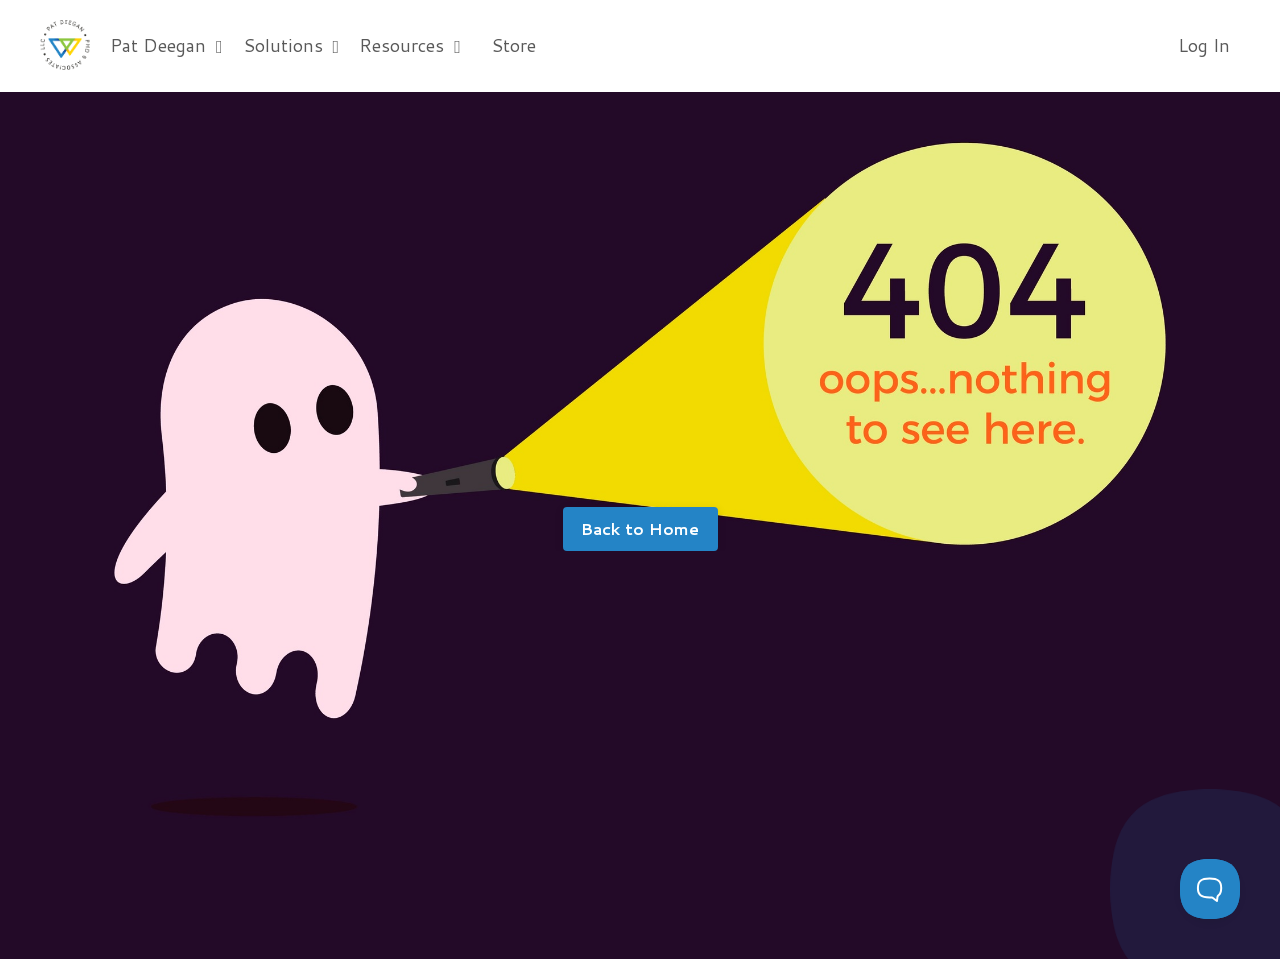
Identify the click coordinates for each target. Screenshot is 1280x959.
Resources (410, 45)
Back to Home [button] (640, 528)
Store (513, 45)
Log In (1204, 45)
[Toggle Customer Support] (1210, 889)
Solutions (291, 45)
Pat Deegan (166, 45)
